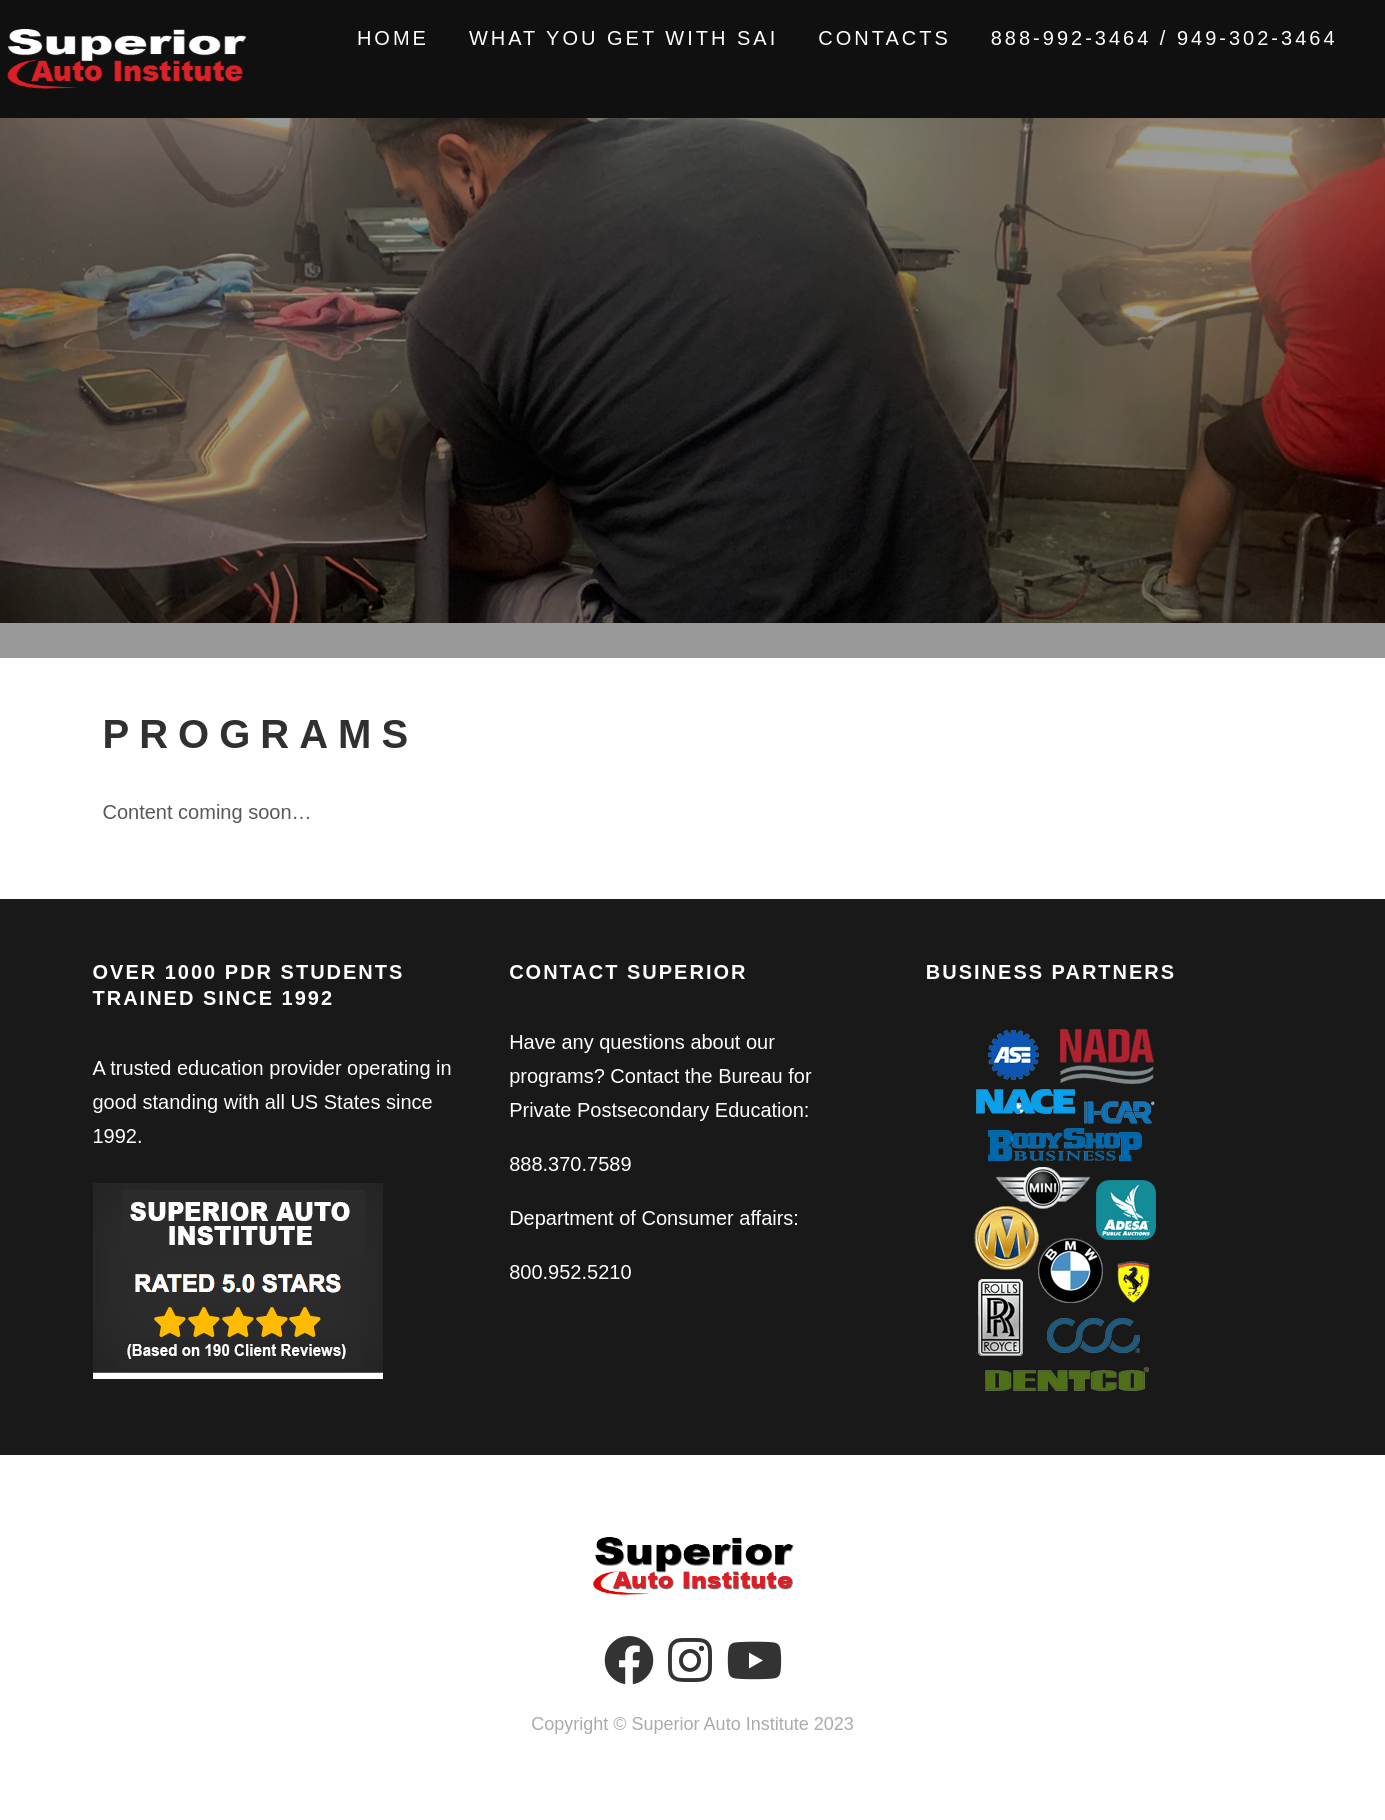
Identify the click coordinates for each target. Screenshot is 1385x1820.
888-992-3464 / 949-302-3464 (1141, 38)
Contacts (862, 38)
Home (370, 38)
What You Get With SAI (600, 38)
